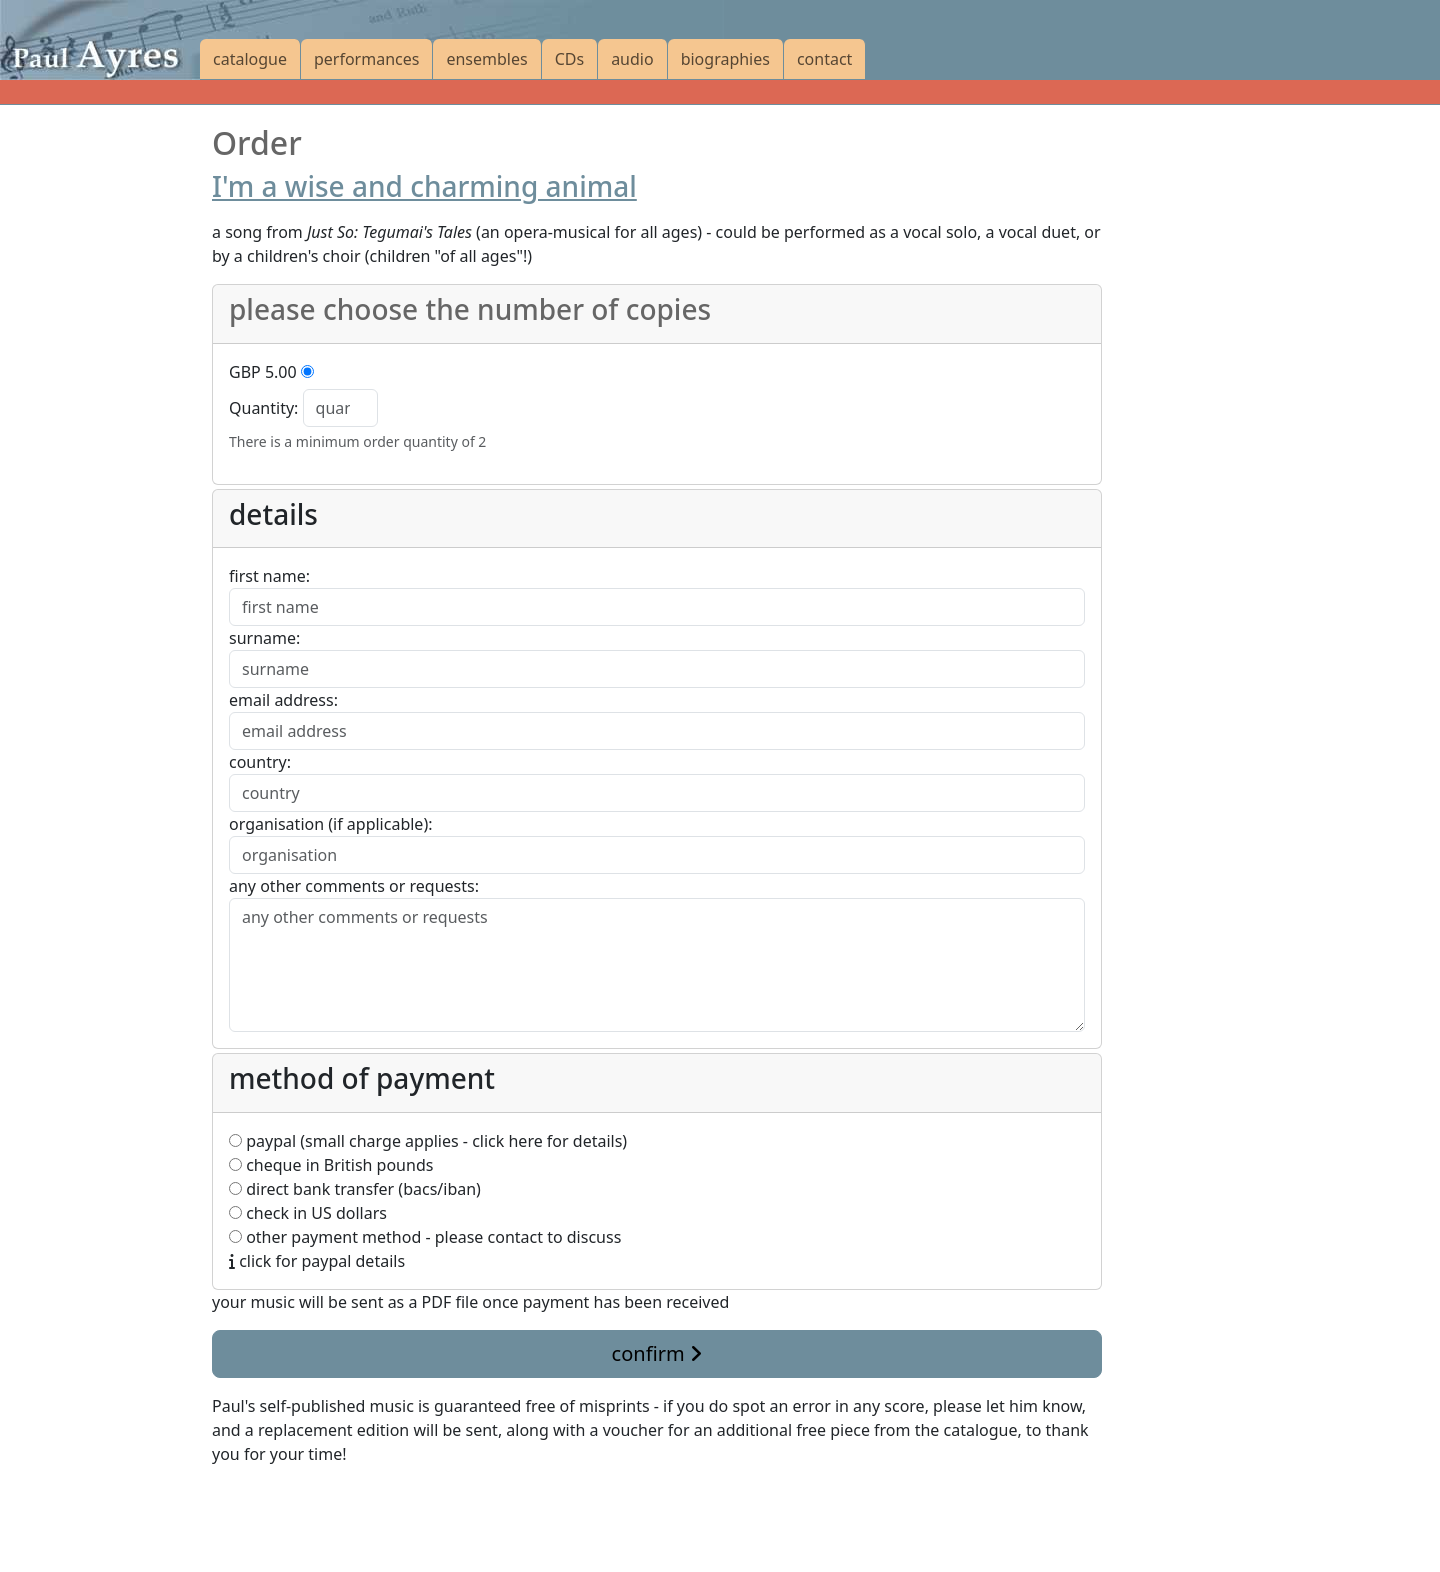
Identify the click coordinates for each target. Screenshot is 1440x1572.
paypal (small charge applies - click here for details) (428, 1141)
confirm (657, 1353)
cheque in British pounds (331, 1165)
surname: (264, 638)
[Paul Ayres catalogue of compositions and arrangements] (100, 40)
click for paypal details (317, 1261)
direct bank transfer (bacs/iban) (355, 1189)
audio (632, 59)
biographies (725, 59)
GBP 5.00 (263, 372)
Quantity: (263, 408)
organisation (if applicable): (330, 824)
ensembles (486, 59)
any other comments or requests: (354, 886)
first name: (269, 576)
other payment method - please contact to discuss (425, 1237)
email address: (283, 700)
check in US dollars (308, 1213)
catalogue (250, 59)
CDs (569, 59)
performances (366, 59)
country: (260, 762)
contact (824, 59)
